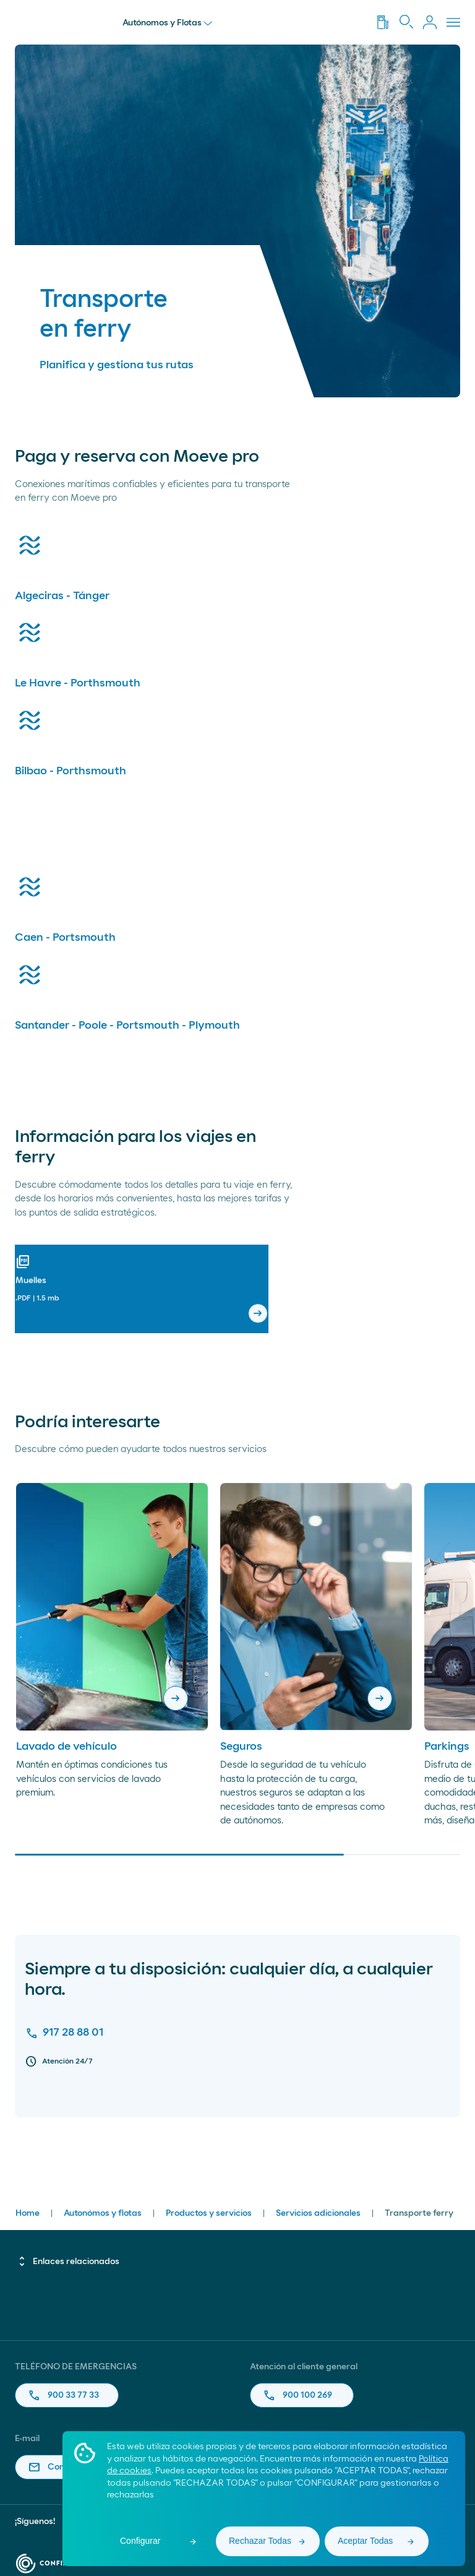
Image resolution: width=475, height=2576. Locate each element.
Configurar (140, 2541)
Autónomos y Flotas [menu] (167, 23)
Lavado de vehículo (66, 1746)
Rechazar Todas (260, 2541)
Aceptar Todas (365, 2541)
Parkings (446, 1746)
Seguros (241, 1746)
